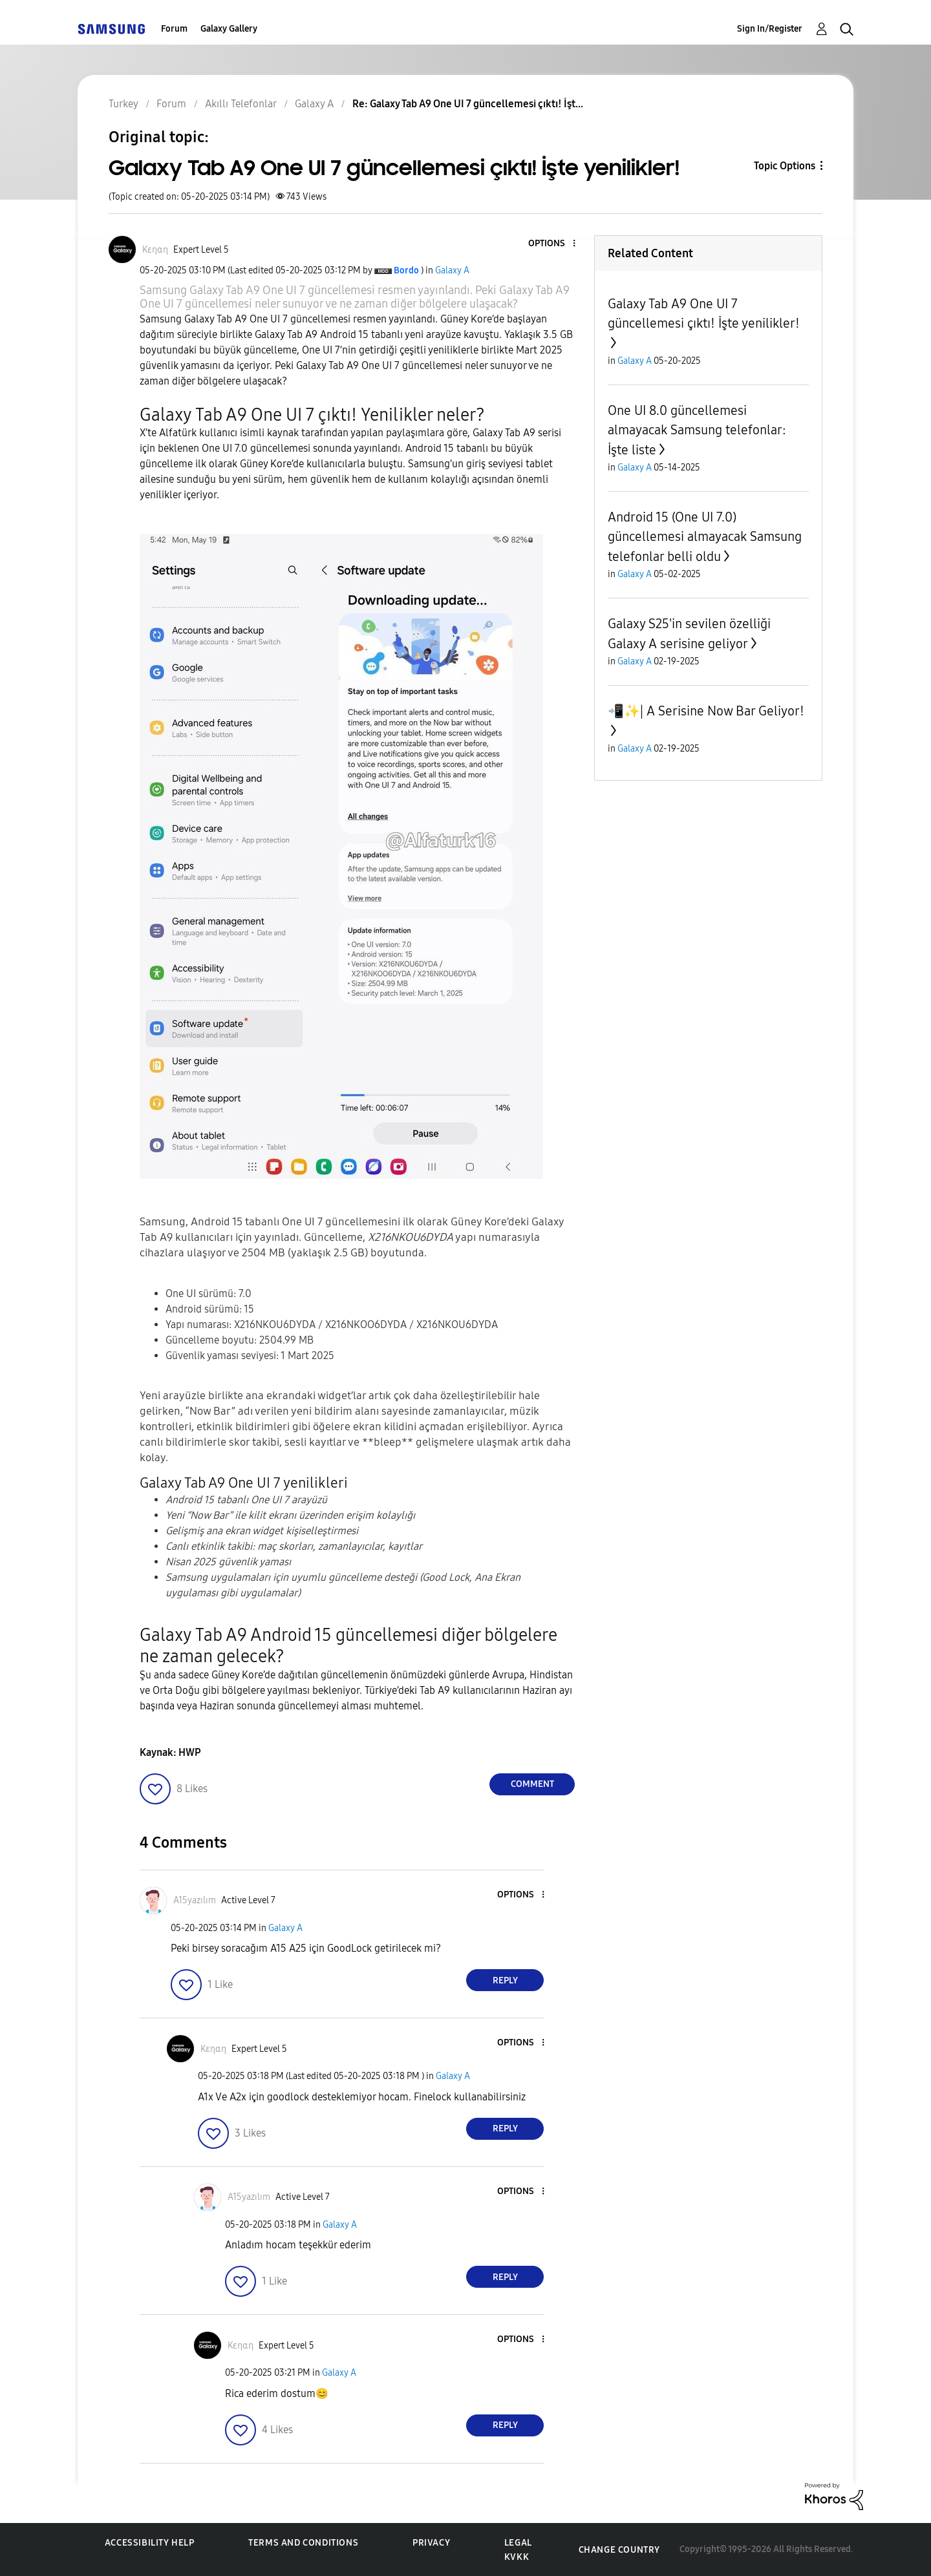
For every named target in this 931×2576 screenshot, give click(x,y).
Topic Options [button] (784, 166)
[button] (552, 244)
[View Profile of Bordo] (406, 270)
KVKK (516, 2556)
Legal (518, 2542)
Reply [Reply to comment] (505, 1980)
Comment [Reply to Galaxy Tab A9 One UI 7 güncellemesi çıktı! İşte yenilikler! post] (532, 1784)
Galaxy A (452, 270)
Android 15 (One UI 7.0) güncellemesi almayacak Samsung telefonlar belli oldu (705, 536)
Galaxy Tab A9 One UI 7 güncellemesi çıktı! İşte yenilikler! (704, 313)
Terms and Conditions (303, 2542)
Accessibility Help (150, 2542)
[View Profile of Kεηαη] (155, 249)
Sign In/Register (769, 28)
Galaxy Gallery (228, 28)
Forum (174, 28)
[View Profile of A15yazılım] (194, 1900)
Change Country (619, 2549)
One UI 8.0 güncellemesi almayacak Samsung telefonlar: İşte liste (697, 430)
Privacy (431, 2542)
